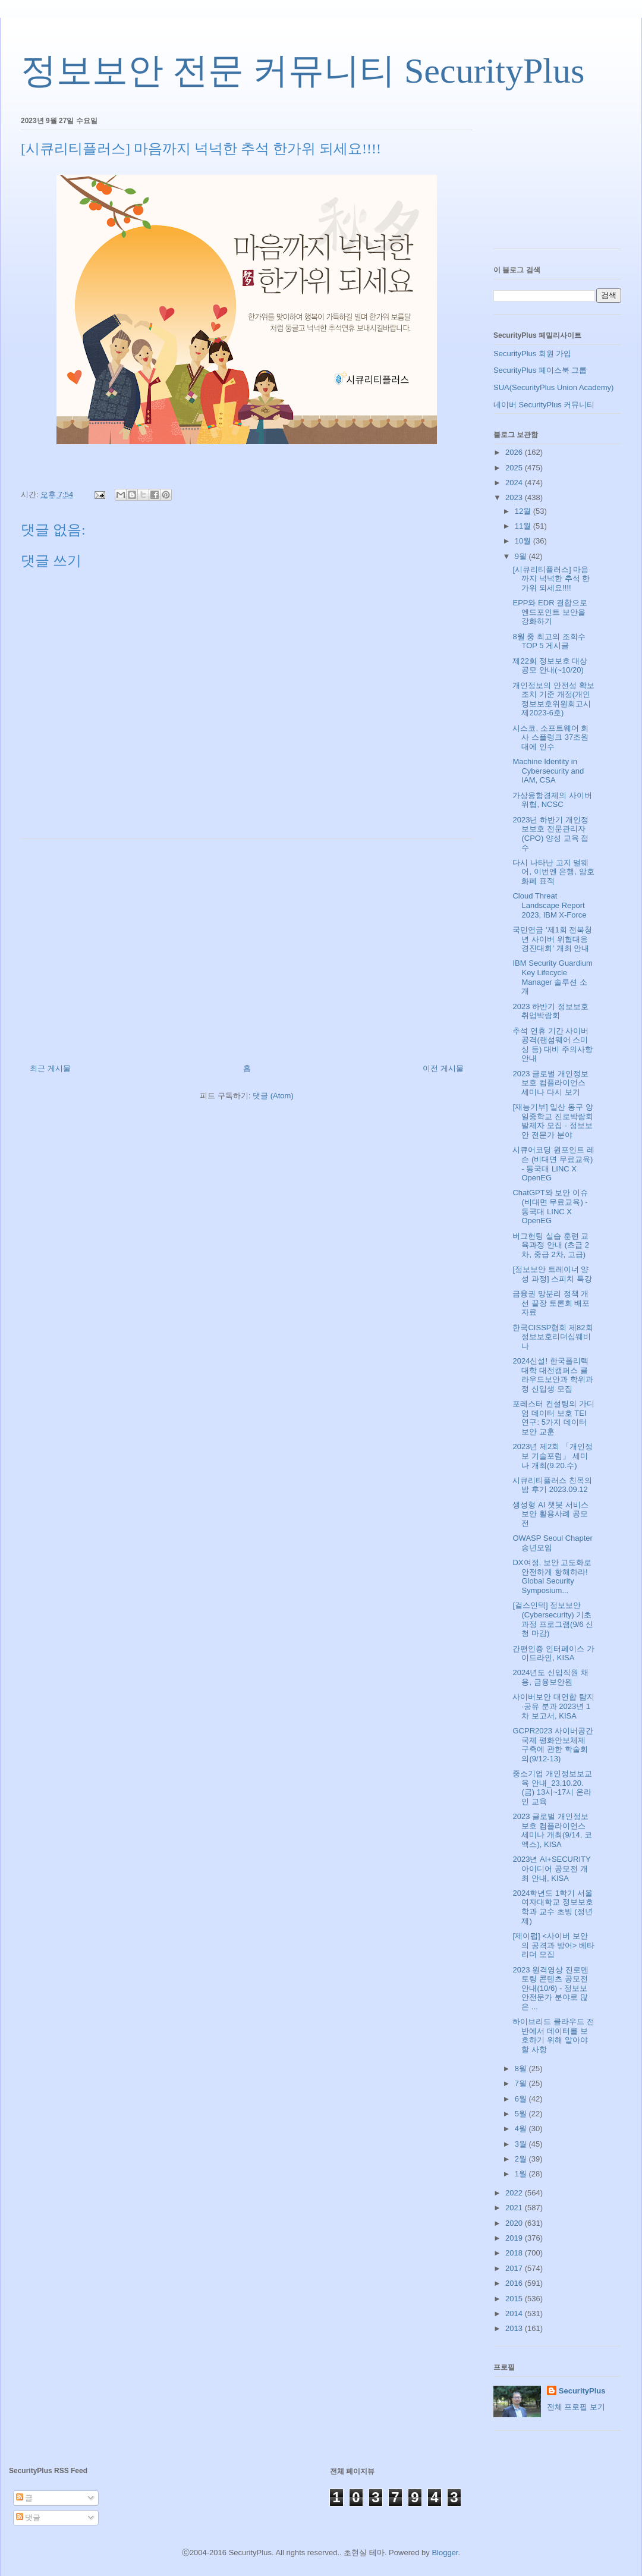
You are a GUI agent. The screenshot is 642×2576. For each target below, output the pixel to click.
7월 (522, 2083)
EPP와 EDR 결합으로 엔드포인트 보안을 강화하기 (549, 612)
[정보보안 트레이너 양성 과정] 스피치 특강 (551, 1274)
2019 (515, 2237)
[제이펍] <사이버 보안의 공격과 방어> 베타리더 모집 (553, 1945)
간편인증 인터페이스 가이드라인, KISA (553, 1653)
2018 (515, 2252)
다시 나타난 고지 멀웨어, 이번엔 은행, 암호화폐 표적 (553, 871)
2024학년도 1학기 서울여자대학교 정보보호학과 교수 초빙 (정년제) (552, 1907)
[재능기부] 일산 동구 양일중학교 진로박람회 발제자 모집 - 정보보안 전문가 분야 (552, 1120)
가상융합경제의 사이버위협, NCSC (552, 800)
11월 (524, 526)
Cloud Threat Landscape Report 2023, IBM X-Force (549, 905)
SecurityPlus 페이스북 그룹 (540, 370)
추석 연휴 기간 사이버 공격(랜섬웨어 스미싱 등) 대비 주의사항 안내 (552, 1044)
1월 (522, 2173)
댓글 (28, 2517)
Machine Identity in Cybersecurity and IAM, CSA (548, 770)
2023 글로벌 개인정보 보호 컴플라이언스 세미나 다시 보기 (550, 1083)
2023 (515, 497)
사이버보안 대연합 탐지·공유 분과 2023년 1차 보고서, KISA (553, 1706)
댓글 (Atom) (273, 1095)
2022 (515, 2192)
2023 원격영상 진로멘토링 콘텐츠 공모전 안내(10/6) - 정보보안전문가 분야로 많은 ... (550, 1988)
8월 (522, 2068)
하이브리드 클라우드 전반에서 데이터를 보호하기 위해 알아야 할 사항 (553, 2035)
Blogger (445, 2552)
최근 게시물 (50, 1068)
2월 (522, 2158)
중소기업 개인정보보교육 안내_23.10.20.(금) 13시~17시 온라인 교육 (552, 1787)
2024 (515, 482)
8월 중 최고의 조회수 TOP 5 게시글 (548, 641)
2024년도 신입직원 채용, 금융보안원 (550, 1677)
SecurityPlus (582, 2390)
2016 (515, 2283)
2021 (515, 2207)
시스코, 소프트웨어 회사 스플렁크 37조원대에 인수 (550, 737)
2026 (515, 452)
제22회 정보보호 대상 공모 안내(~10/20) (549, 665)
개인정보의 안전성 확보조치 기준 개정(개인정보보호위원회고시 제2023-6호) (553, 699)
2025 (515, 467)
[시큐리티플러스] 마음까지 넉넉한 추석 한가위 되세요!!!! (551, 578)
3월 (522, 2144)
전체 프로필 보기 (576, 2406)
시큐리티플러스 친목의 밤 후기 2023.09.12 (552, 1485)
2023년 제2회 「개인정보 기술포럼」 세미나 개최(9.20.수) (552, 1455)
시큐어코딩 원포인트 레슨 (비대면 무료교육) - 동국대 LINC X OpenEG (553, 1163)
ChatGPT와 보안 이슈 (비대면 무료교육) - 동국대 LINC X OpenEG (549, 1206)
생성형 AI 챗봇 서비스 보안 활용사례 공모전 (550, 1514)
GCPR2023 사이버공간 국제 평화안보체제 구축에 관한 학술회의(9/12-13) (552, 1744)
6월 (522, 2098)
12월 (524, 511)
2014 (515, 2313)
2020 (515, 2223)
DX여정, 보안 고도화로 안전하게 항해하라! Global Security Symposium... (551, 1576)
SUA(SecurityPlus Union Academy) (553, 387)
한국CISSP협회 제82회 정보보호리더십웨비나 (552, 1336)
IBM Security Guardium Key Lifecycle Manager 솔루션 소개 (552, 977)
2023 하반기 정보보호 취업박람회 (550, 1011)
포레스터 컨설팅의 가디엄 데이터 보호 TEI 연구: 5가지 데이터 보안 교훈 (553, 1417)
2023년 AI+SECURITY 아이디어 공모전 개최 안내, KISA (551, 1868)
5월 (522, 2113)
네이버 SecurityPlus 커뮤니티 (543, 404)
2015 (515, 2298)
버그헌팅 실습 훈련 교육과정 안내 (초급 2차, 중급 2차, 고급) (550, 1245)
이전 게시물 (443, 1068)
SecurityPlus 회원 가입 (532, 353)
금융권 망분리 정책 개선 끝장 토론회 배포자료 (551, 1303)
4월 (522, 2128)
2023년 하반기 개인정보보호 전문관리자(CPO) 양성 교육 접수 (550, 833)
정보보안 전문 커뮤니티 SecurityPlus (302, 70)
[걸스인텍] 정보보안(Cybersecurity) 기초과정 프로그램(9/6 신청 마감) (552, 1619)
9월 (522, 556)
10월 (524, 540)
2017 (515, 2268)
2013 (515, 2328)
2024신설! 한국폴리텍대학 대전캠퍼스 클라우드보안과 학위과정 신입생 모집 (552, 1374)
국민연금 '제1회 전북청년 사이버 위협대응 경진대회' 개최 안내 (552, 939)
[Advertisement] (247, 946)
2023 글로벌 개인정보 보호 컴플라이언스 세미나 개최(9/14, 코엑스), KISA (551, 1830)
